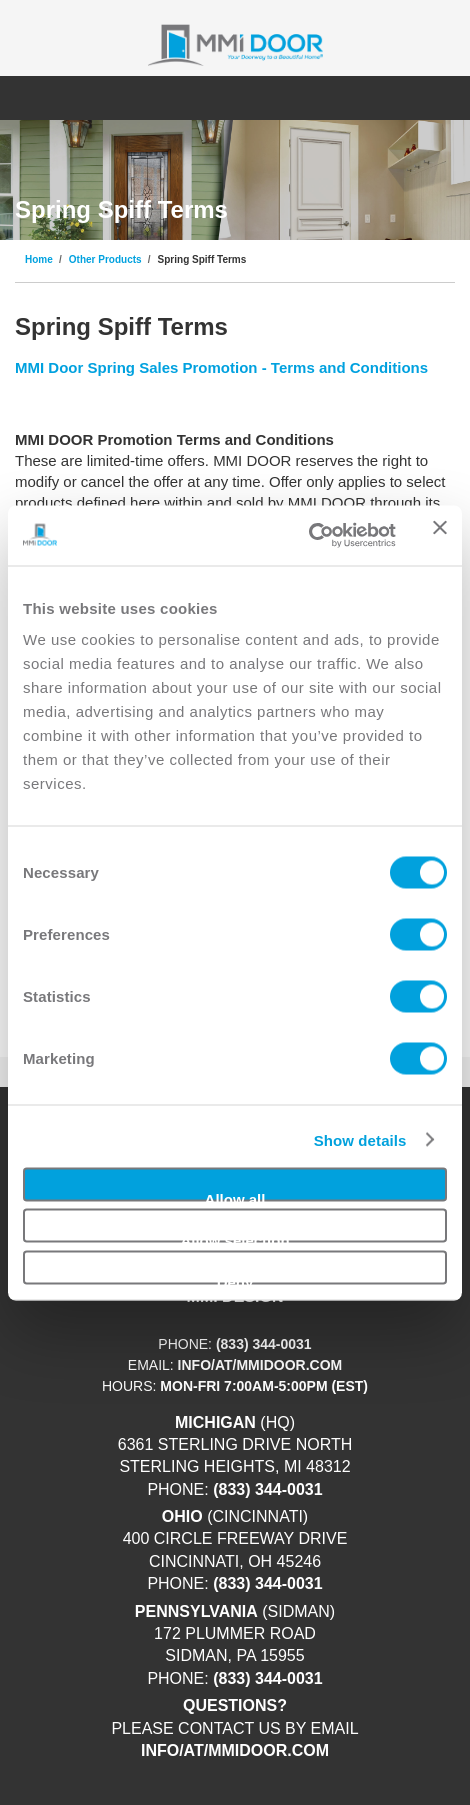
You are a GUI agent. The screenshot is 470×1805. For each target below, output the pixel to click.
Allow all (235, 1195)
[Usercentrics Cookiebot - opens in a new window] (308, 535)
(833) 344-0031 (264, 1344)
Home (39, 260)
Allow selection (234, 1237)
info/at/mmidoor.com (260, 1365)
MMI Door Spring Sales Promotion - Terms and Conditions (221, 367)
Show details (360, 1139)
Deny (235, 1278)
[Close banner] (440, 535)
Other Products (105, 260)
